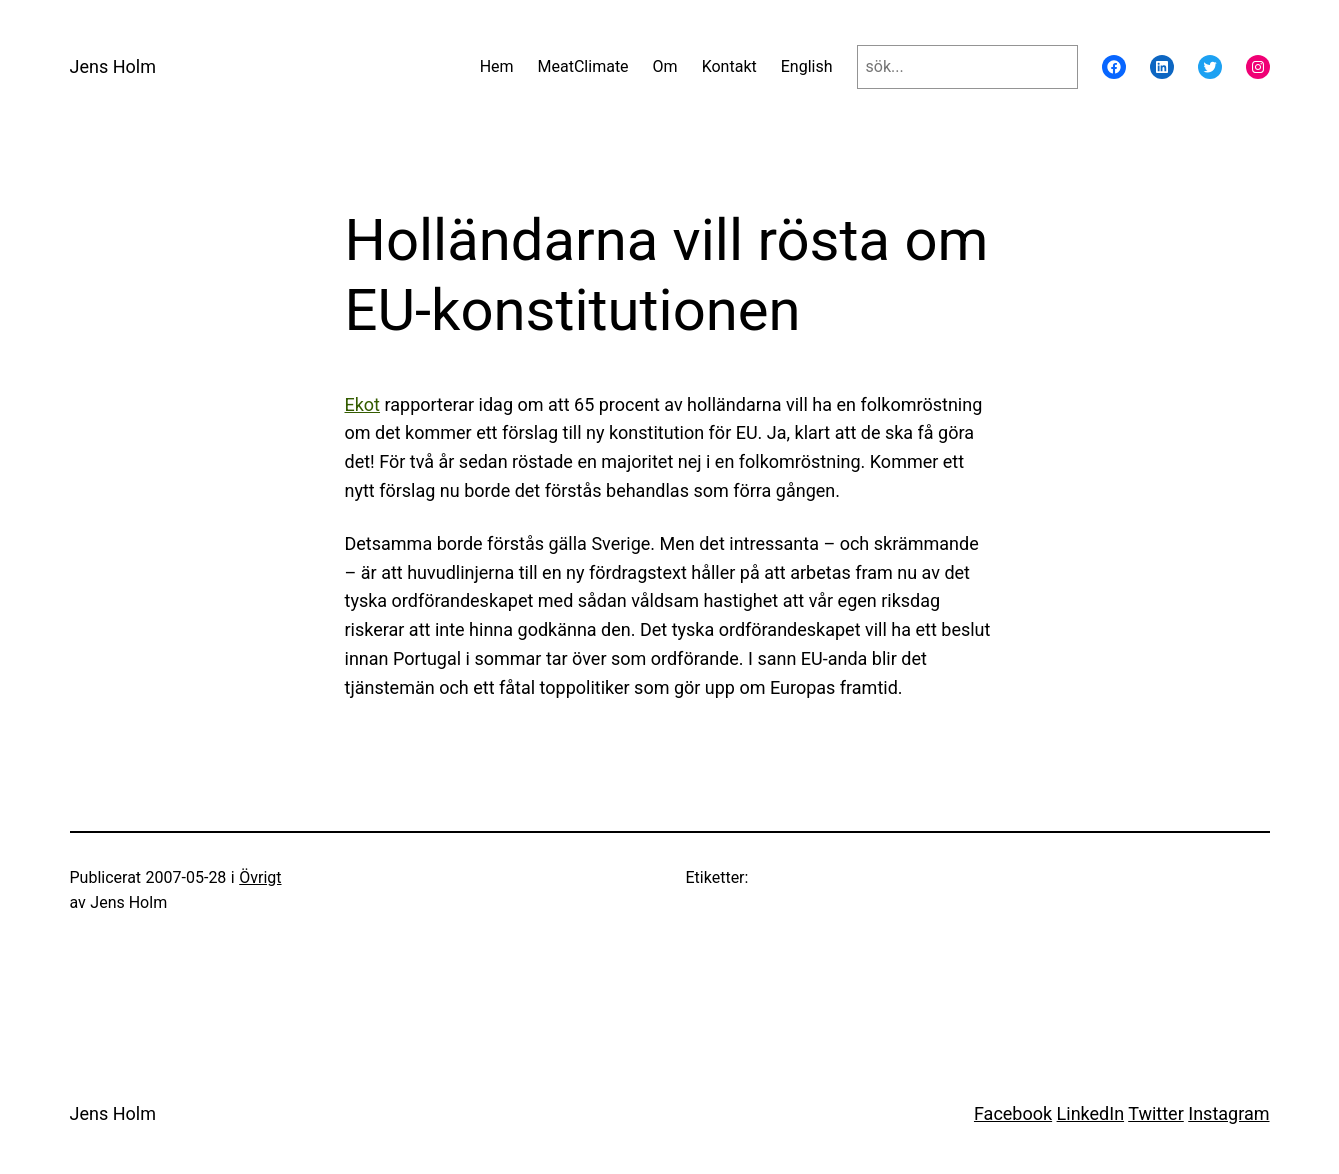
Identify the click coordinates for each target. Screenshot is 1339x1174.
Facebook (1013, 1113)
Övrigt (260, 877)
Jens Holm (113, 66)
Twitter (1156, 1113)
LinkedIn (1091, 1113)
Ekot (363, 404)
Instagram (1228, 1113)
